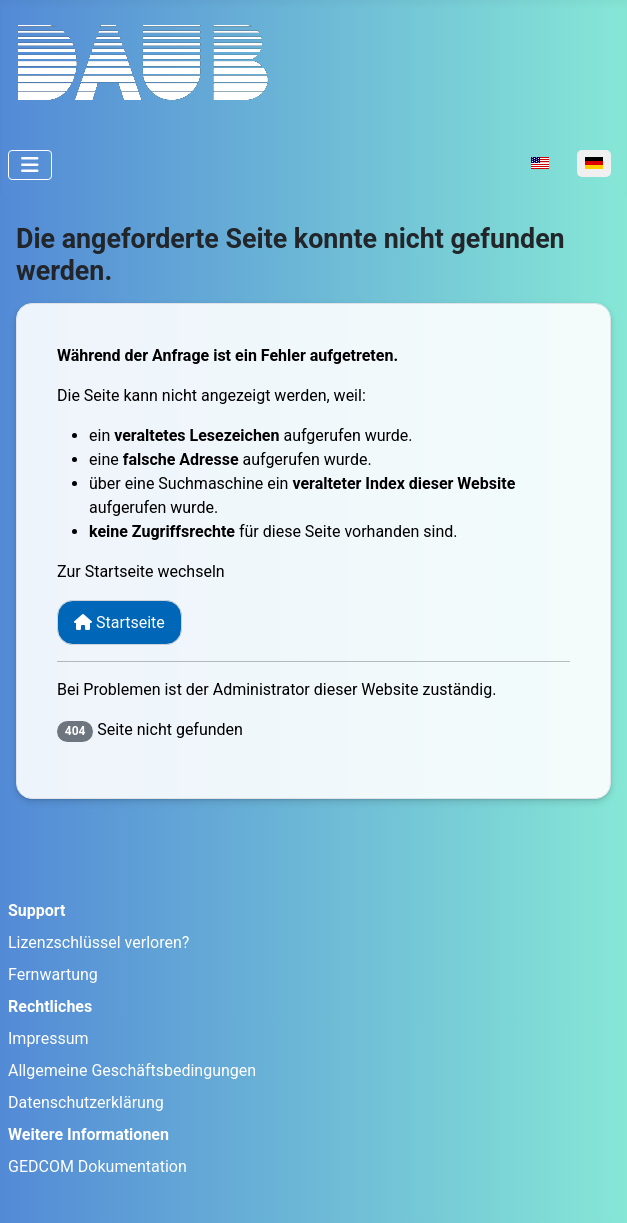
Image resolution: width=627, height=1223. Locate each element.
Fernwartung (53, 974)
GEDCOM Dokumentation (97, 1166)
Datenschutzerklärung (86, 1102)
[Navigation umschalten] (30, 165)
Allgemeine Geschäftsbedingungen (132, 1070)
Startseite (119, 622)
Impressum (48, 1038)
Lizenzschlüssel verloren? (98, 942)
